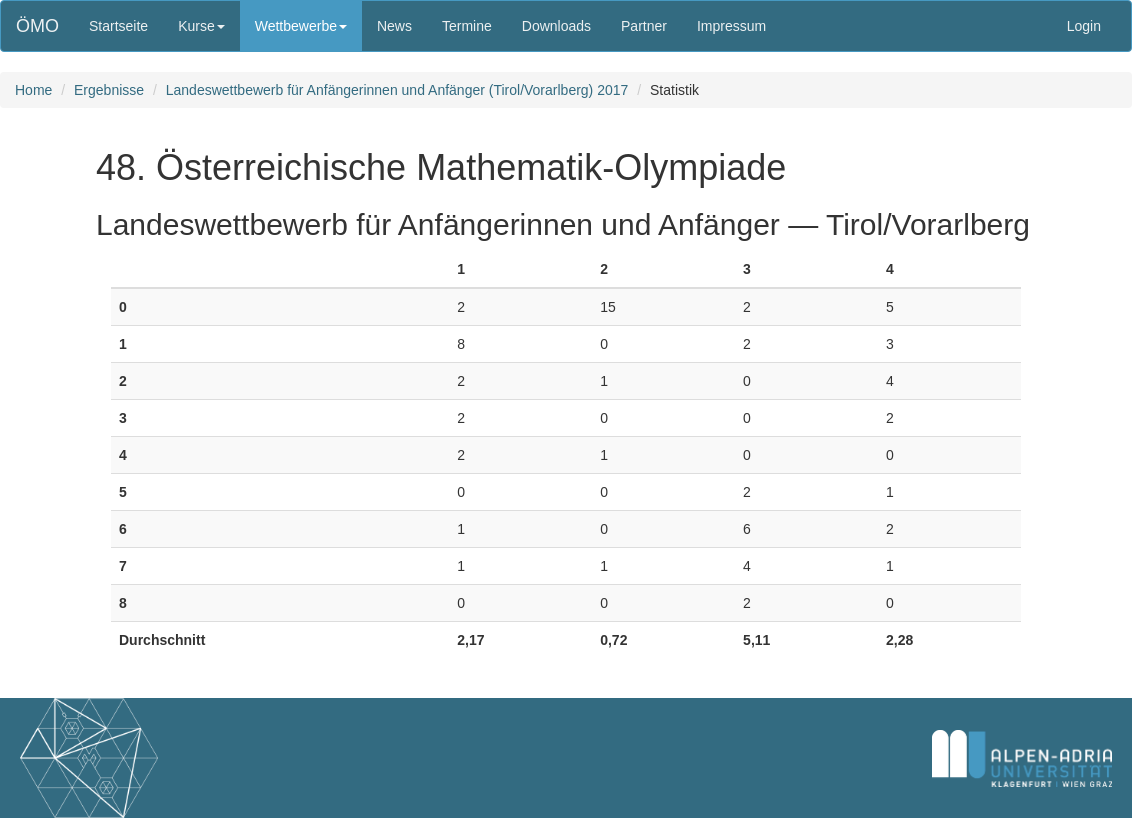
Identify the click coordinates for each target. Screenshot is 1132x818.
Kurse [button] (201, 26)
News (394, 26)
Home (33, 90)
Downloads (556, 26)
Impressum (731, 26)
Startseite (118, 26)
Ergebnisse (109, 90)
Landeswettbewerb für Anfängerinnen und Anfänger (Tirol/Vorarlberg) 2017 (397, 90)
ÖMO (37, 26)
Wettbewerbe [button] (301, 26)
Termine (467, 26)
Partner (644, 26)
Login (1084, 26)
